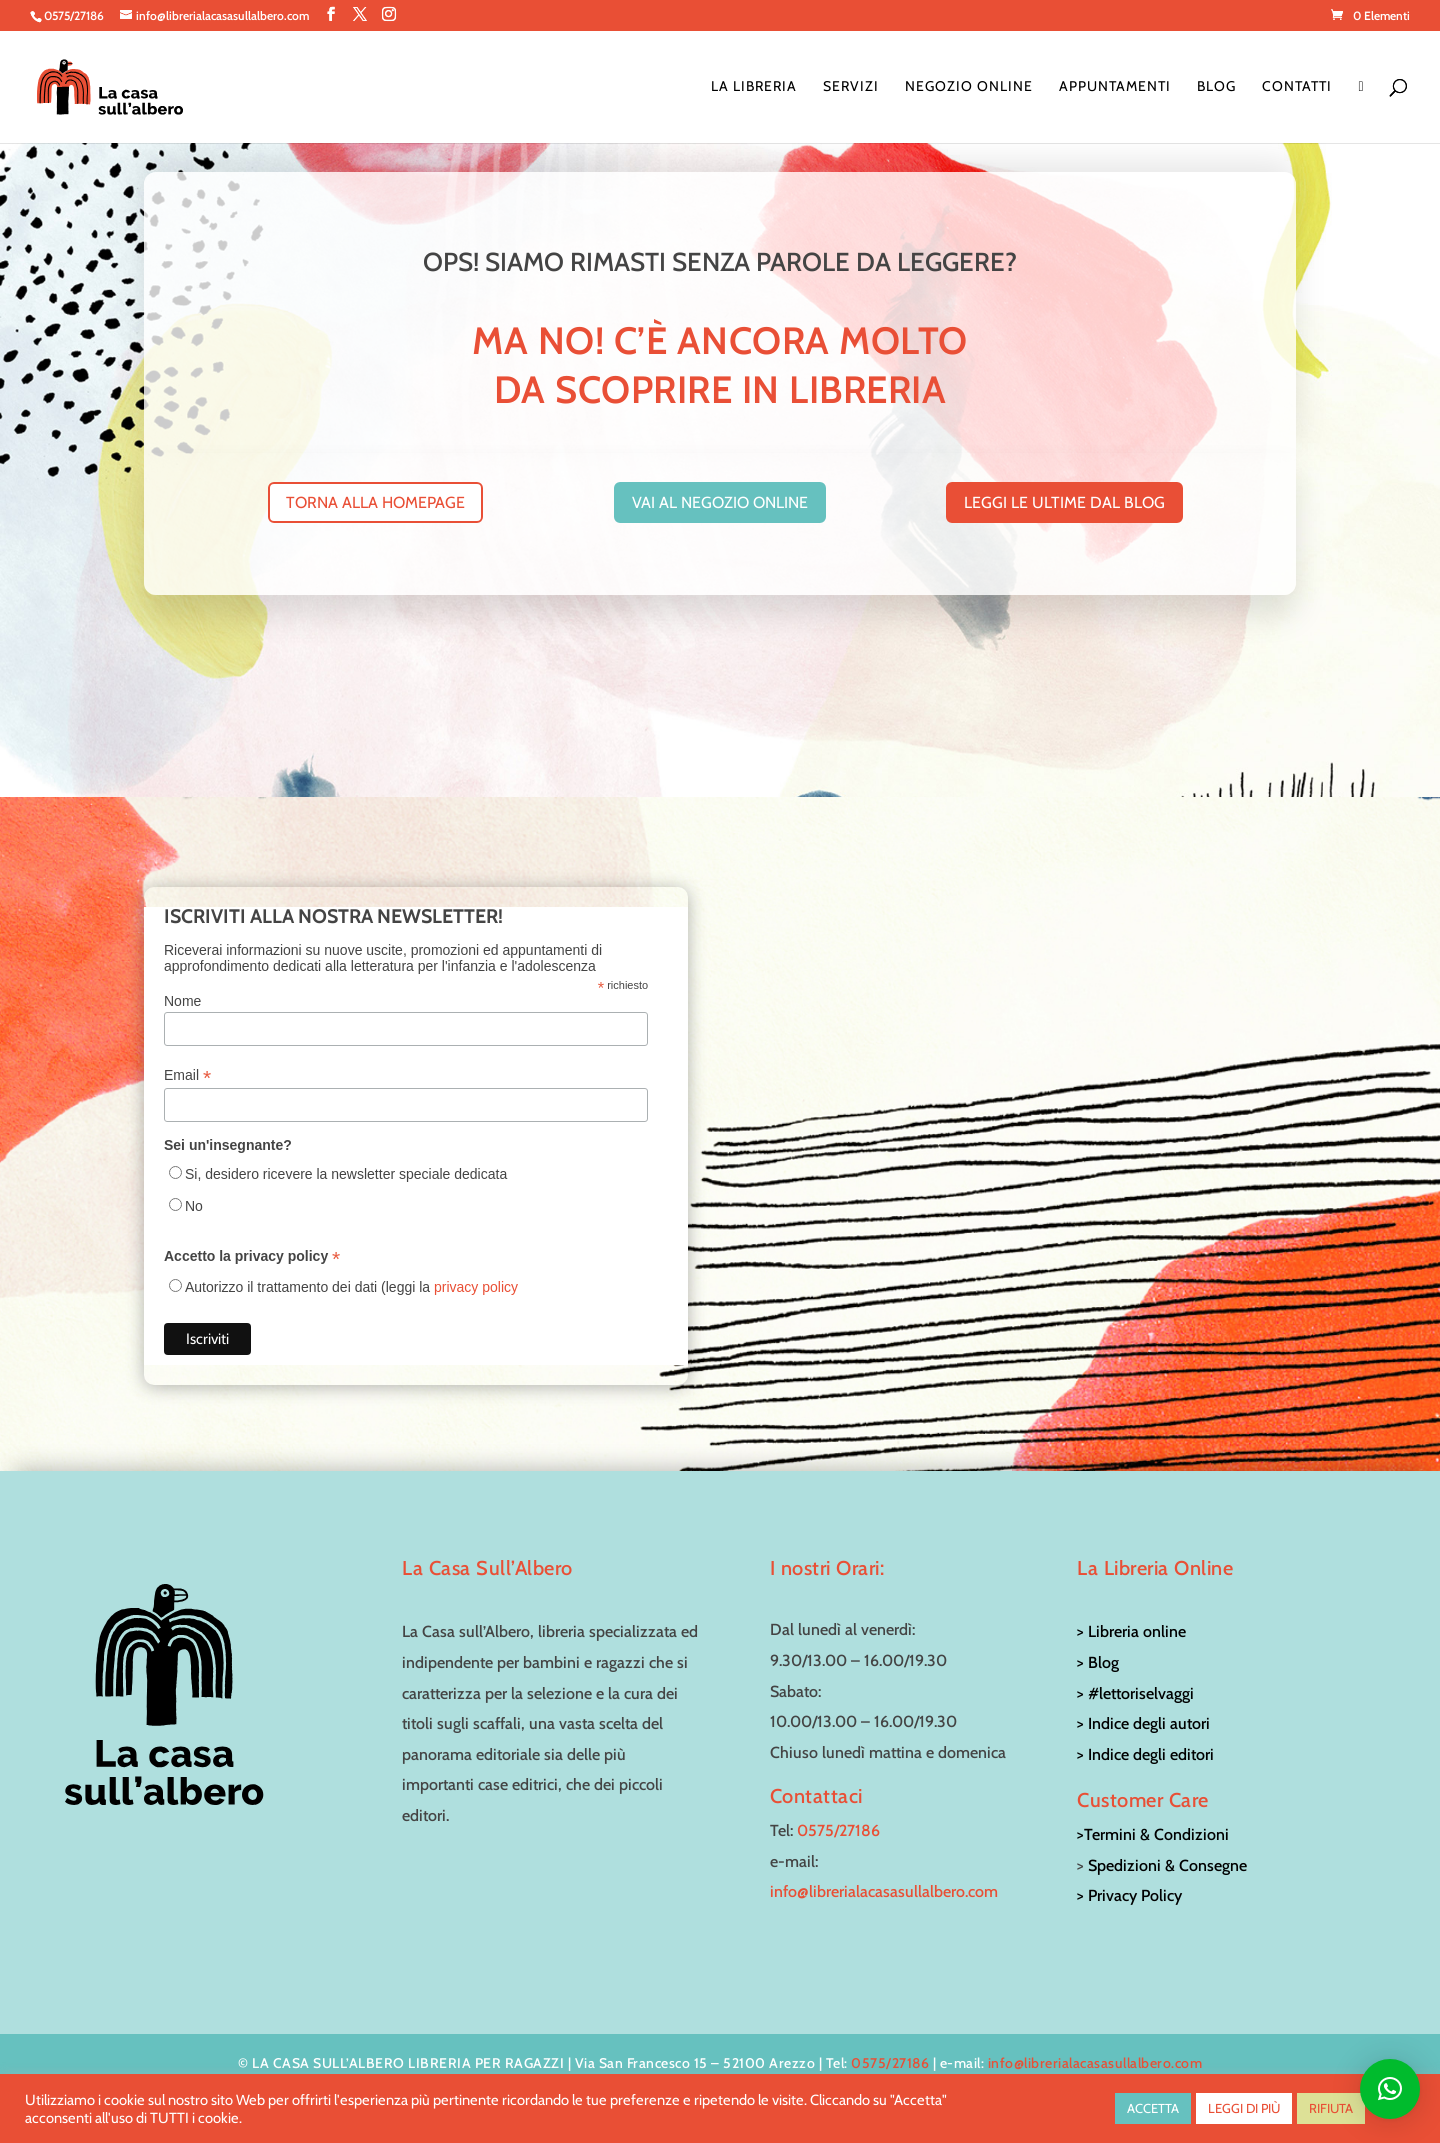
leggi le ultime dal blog (1064, 502)
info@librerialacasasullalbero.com (884, 1891)
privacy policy (476, 1287)
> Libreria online (1131, 1631)
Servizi (851, 87)
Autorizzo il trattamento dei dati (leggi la (351, 1287)
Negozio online (969, 87)
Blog (1216, 87)
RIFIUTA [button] (1331, 2108)
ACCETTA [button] (1153, 2108)
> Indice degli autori (1143, 1723)
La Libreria (754, 87)
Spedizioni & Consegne (1167, 1865)
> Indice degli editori (1145, 1754)
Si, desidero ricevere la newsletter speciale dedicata (346, 1174)
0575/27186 (838, 1830)
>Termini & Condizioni (1153, 1834)
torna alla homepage (375, 502)
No (194, 1206)
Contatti (1297, 87)
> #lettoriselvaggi (1135, 1693)
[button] (1390, 2089)
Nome (182, 1001)
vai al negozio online (720, 502)
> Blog (1098, 1662)
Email (187, 1075)
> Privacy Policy (1129, 1895)
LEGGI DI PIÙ (1244, 2108)
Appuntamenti (1115, 87)
